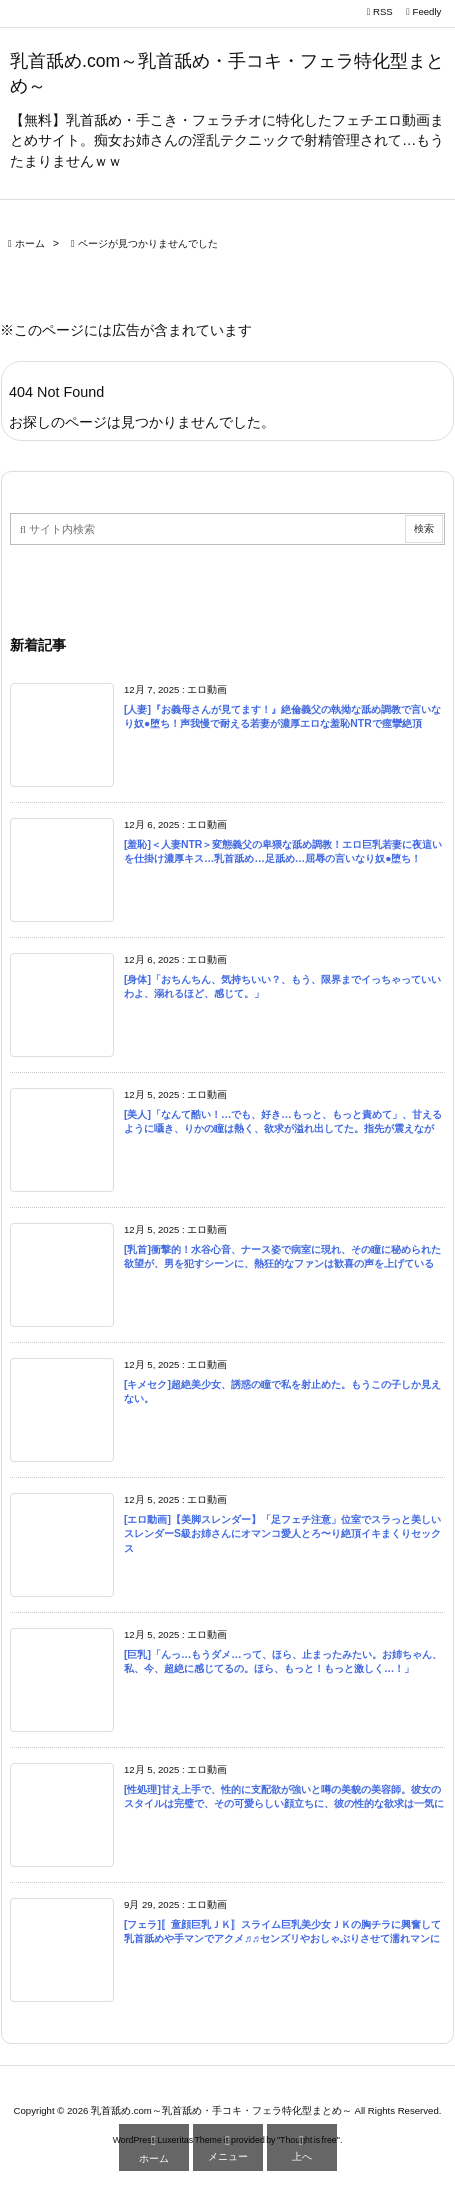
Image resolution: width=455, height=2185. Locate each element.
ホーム (30, 243)
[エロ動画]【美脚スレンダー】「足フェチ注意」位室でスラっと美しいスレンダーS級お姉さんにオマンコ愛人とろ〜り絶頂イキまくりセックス (282, 1534)
